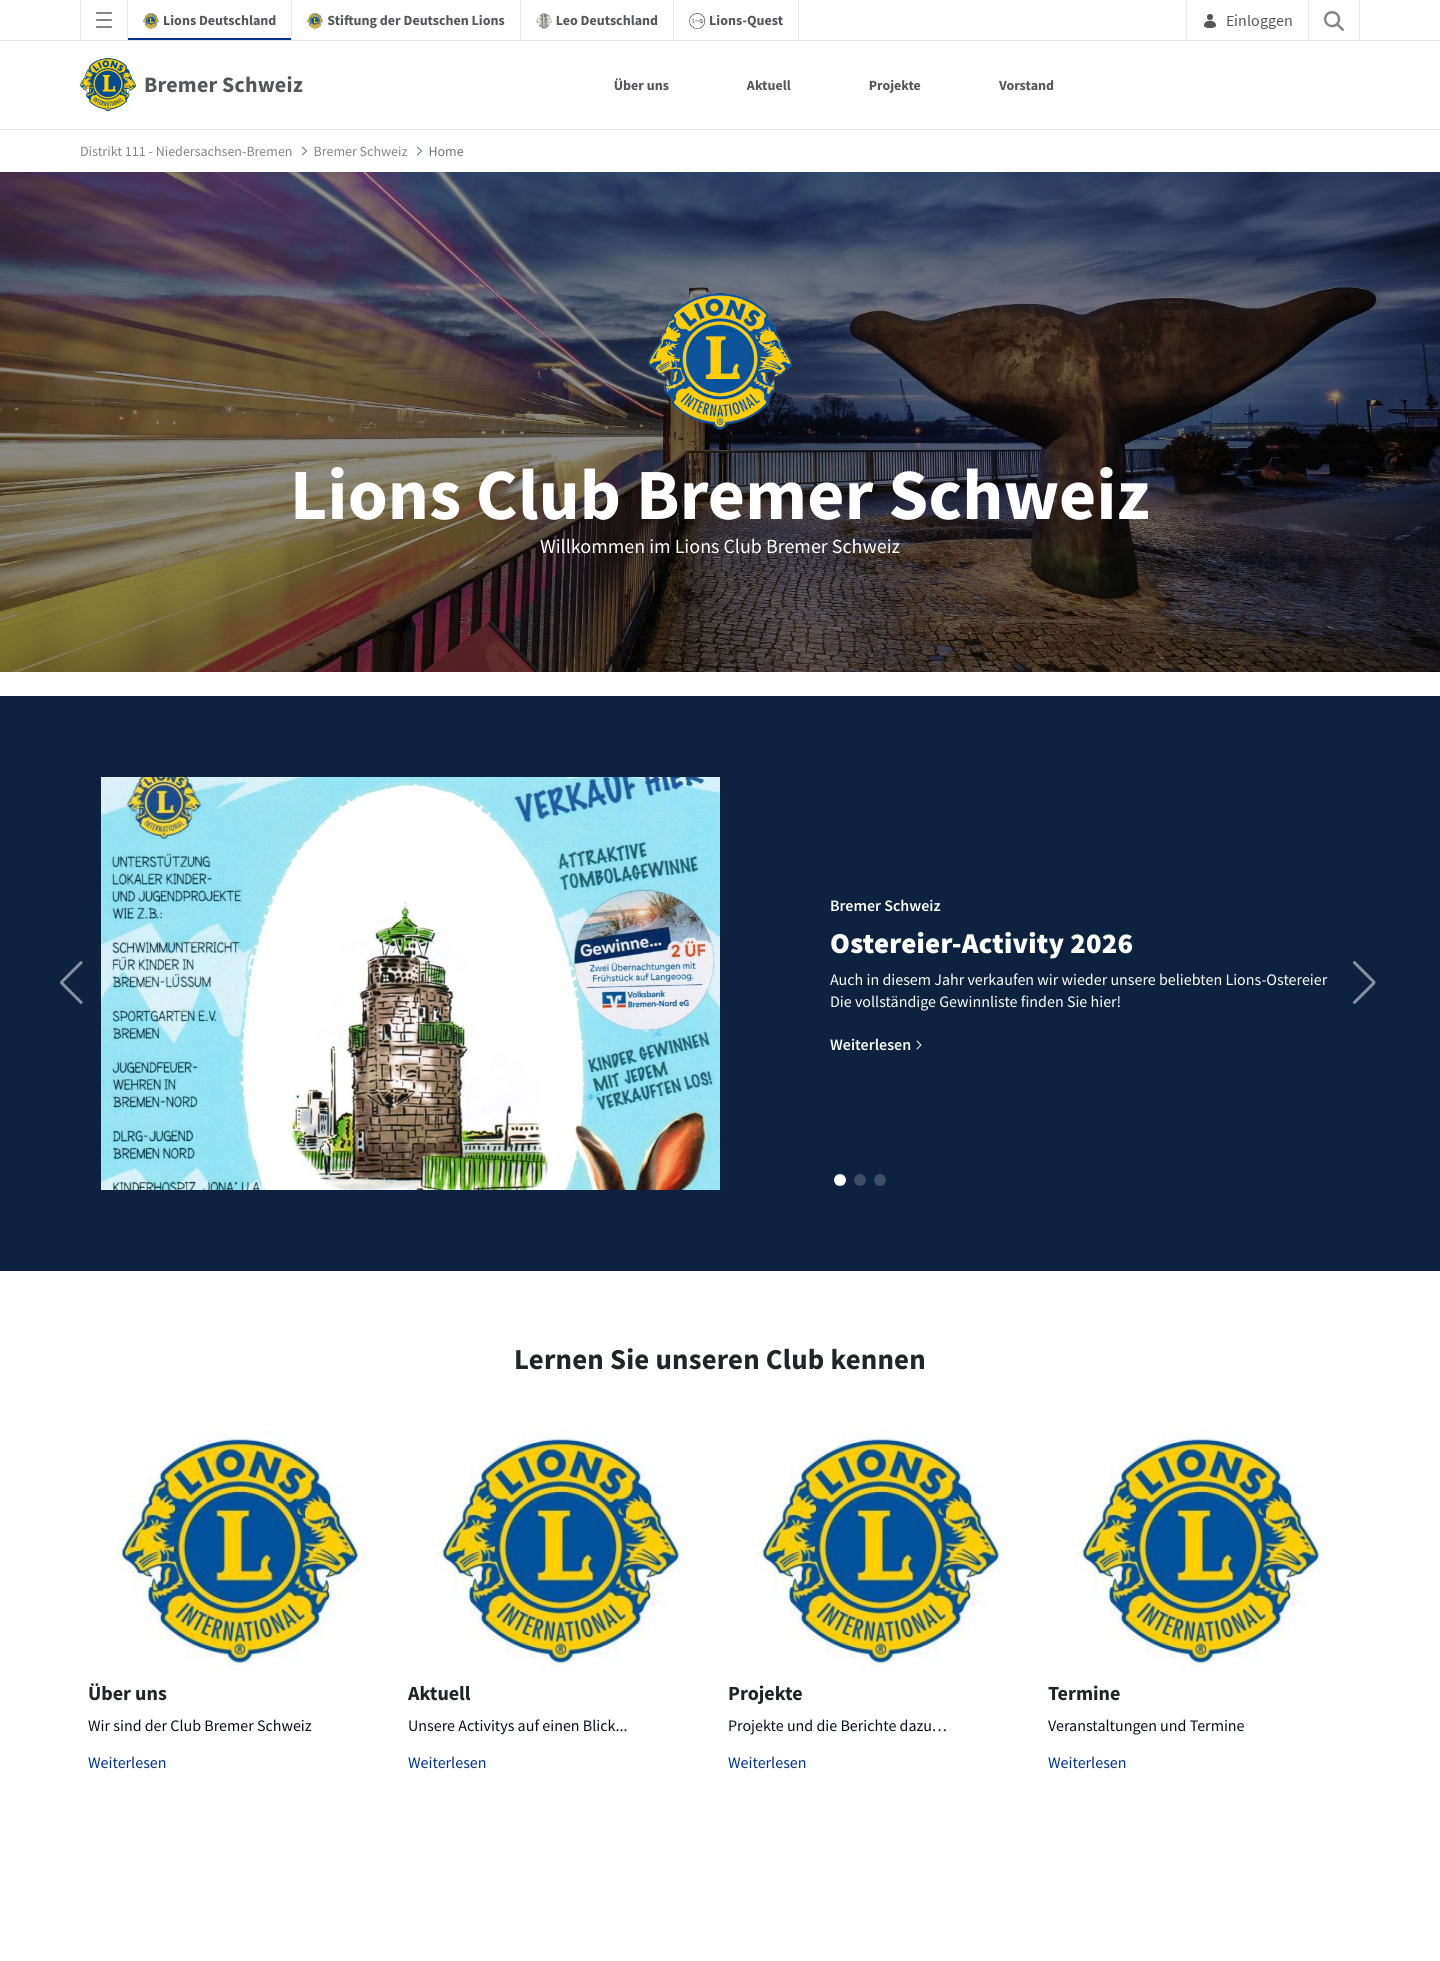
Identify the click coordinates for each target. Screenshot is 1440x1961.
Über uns (641, 85)
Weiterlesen (127, 1763)
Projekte (895, 85)
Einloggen (1247, 20)
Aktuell (769, 85)
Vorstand (1026, 85)
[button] (840, 1180)
